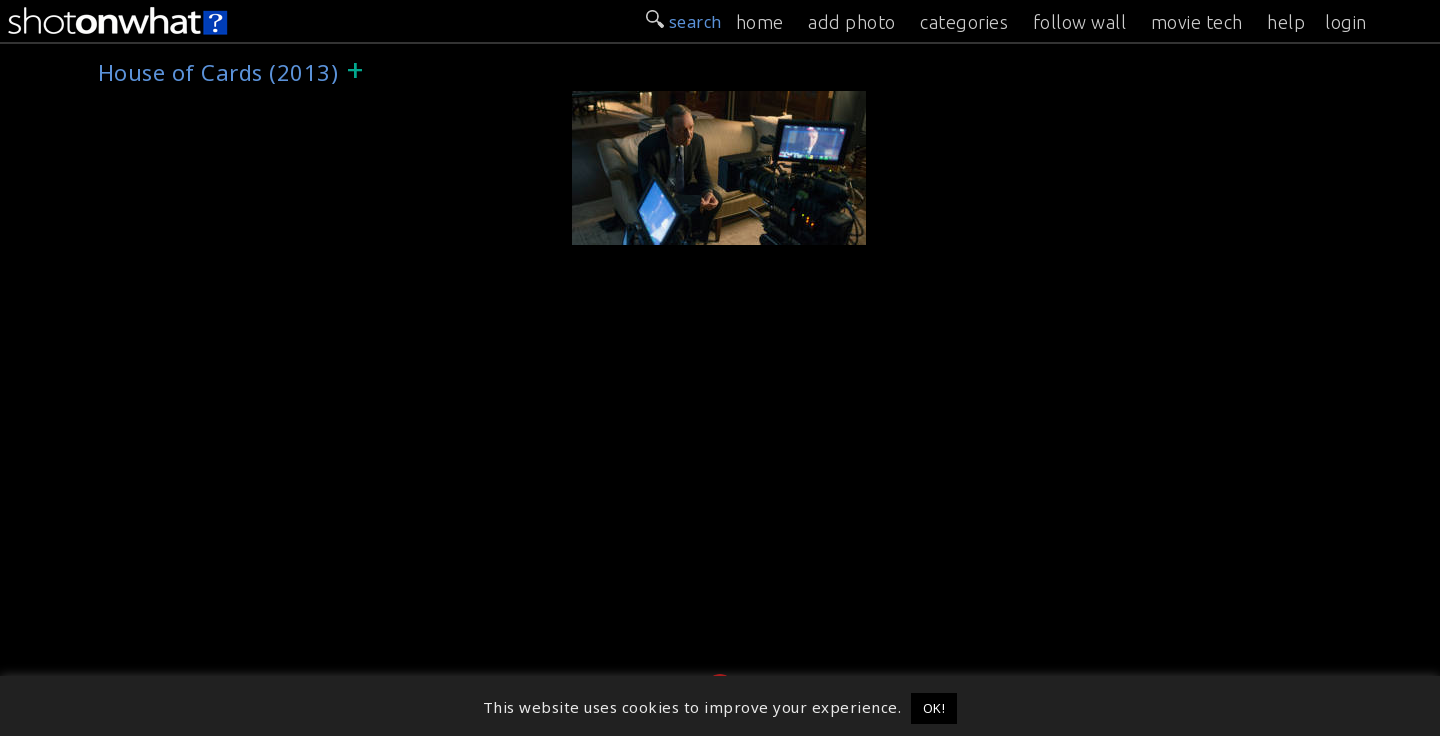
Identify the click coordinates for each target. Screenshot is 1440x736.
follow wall (1080, 22)
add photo (852, 22)
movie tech (1197, 22)
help (1286, 22)
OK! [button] (934, 708)
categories (964, 22)
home (760, 22)
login (1346, 22)
